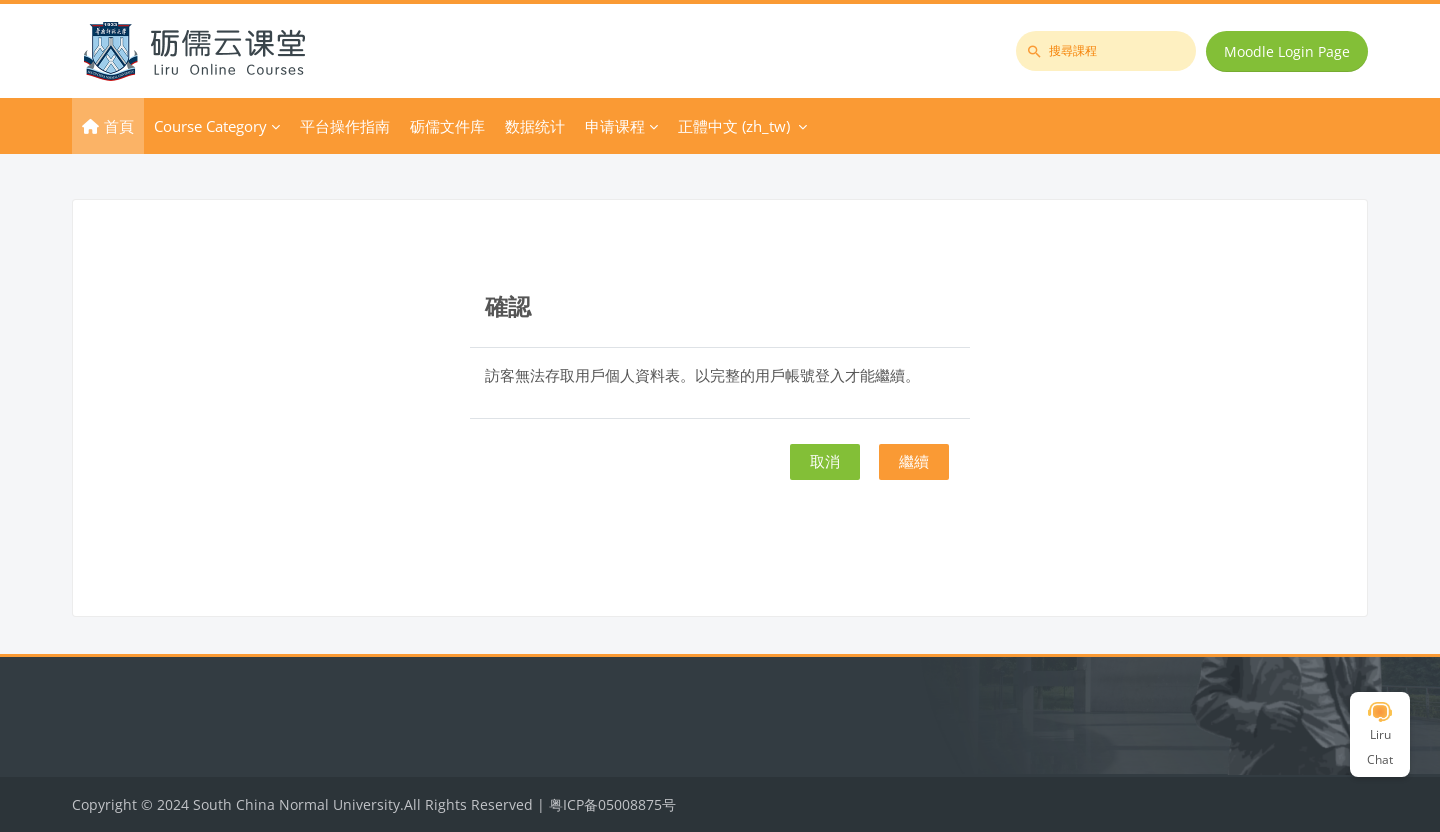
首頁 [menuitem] (119, 126)
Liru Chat (1380, 735)
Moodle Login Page (1287, 51)
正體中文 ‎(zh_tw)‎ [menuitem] (734, 126)
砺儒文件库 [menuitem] (447, 126)
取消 (825, 461)
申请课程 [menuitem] (615, 126)
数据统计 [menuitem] (535, 126)
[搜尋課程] (1106, 51)
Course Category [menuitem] (210, 126)
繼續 (914, 461)
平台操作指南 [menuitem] (345, 126)
